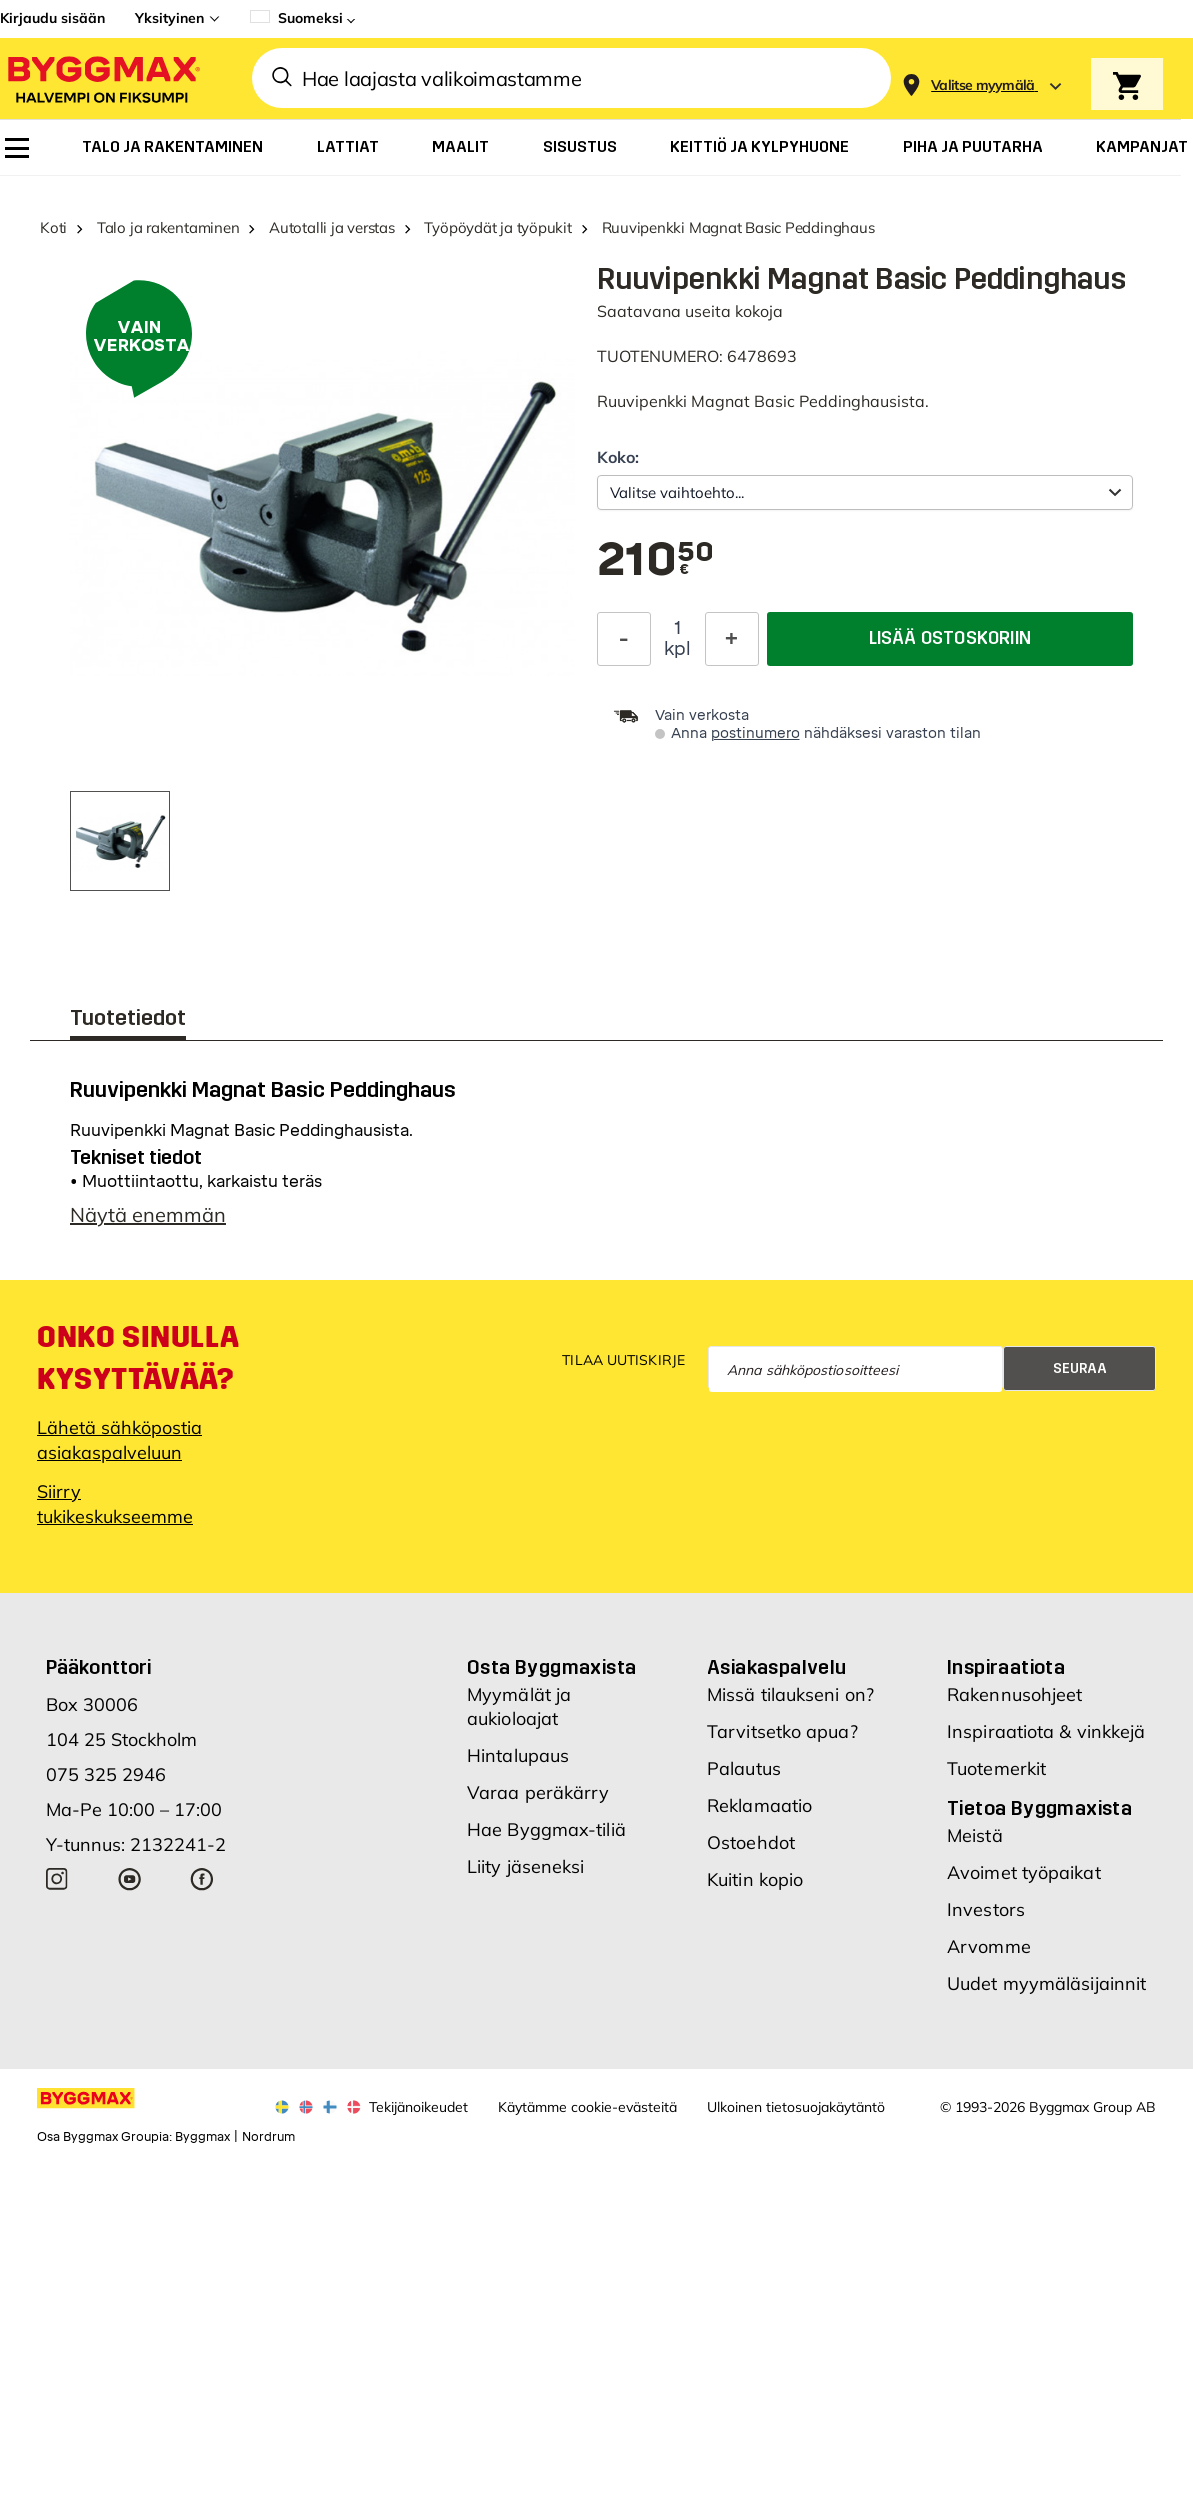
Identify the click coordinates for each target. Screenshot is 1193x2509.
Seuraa (1080, 1368)
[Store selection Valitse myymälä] (983, 85)
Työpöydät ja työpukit (497, 227)
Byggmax (202, 2137)
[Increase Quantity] (732, 636)
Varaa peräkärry (538, 1792)
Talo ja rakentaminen (168, 227)
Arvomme (989, 1946)
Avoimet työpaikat (1024, 1872)
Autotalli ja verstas (332, 227)
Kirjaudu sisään (52, 18)
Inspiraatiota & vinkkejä (1046, 1731)
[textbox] (656, 561)
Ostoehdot (751, 1842)
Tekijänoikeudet (418, 2107)
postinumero (755, 733)
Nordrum (268, 2137)
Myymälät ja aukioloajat (519, 1706)
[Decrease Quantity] (624, 636)
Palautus (744, 1768)
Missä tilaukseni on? (790, 1694)
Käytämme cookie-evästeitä (587, 2107)
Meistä (975, 1835)
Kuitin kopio (755, 1879)
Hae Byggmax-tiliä (546, 1829)
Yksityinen (169, 18)
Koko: (618, 457)
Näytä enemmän (148, 1214)
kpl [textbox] (677, 646)
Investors (986, 1909)
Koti (53, 227)
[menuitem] (17, 148)
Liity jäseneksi (526, 1866)
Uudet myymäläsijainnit (1046, 1983)
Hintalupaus (518, 1755)
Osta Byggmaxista (551, 1667)
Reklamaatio (759, 1805)
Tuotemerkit (996, 1768)
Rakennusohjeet (1014, 1694)
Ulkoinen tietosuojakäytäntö (796, 2107)
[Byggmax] (102, 78)
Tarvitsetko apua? (782, 1731)
